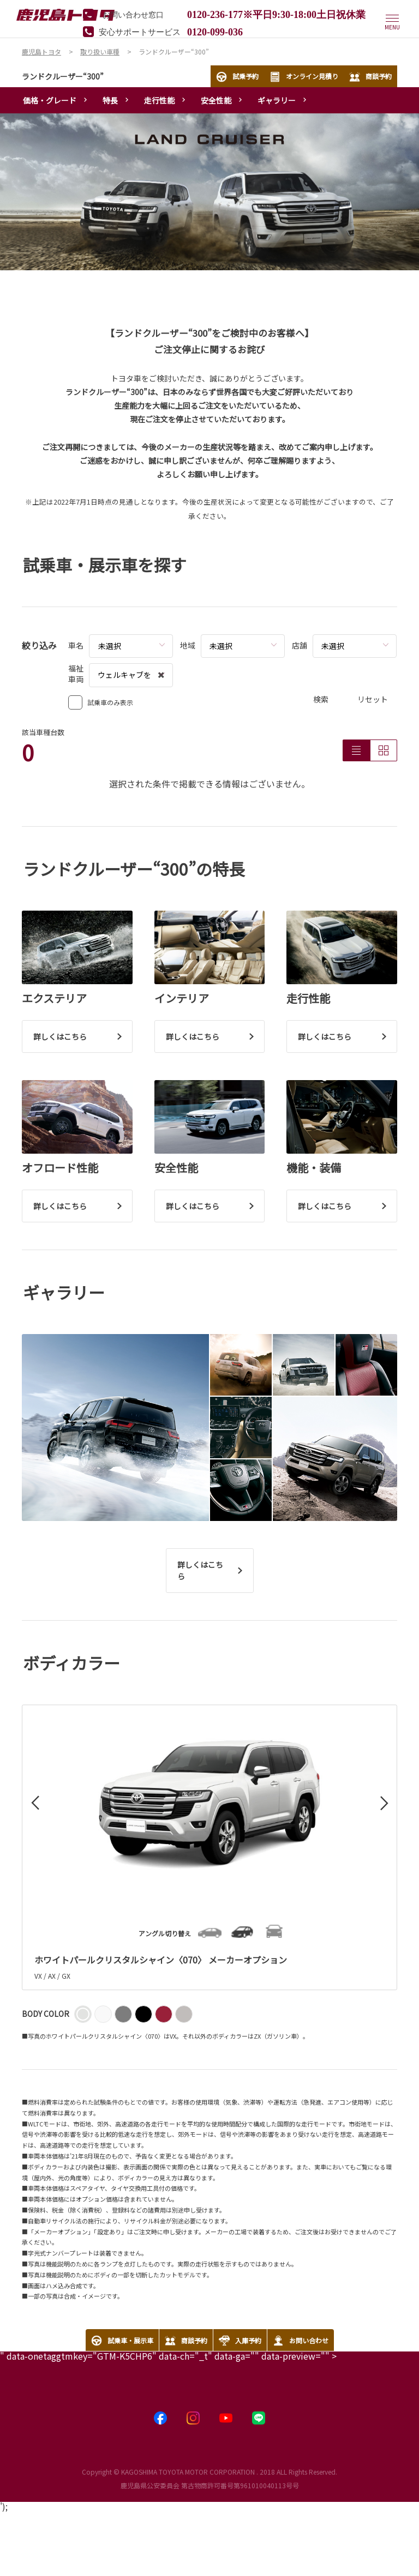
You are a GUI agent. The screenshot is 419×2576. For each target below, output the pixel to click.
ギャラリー (277, 100)
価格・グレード (49, 100)
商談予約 (370, 76)
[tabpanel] (209, 191)
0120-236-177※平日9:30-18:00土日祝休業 (276, 14)
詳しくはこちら (200, 1570)
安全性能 (216, 100)
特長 (110, 100)
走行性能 (159, 100)
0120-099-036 (215, 31)
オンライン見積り (304, 76)
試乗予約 (237, 76)
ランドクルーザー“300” (63, 76)
